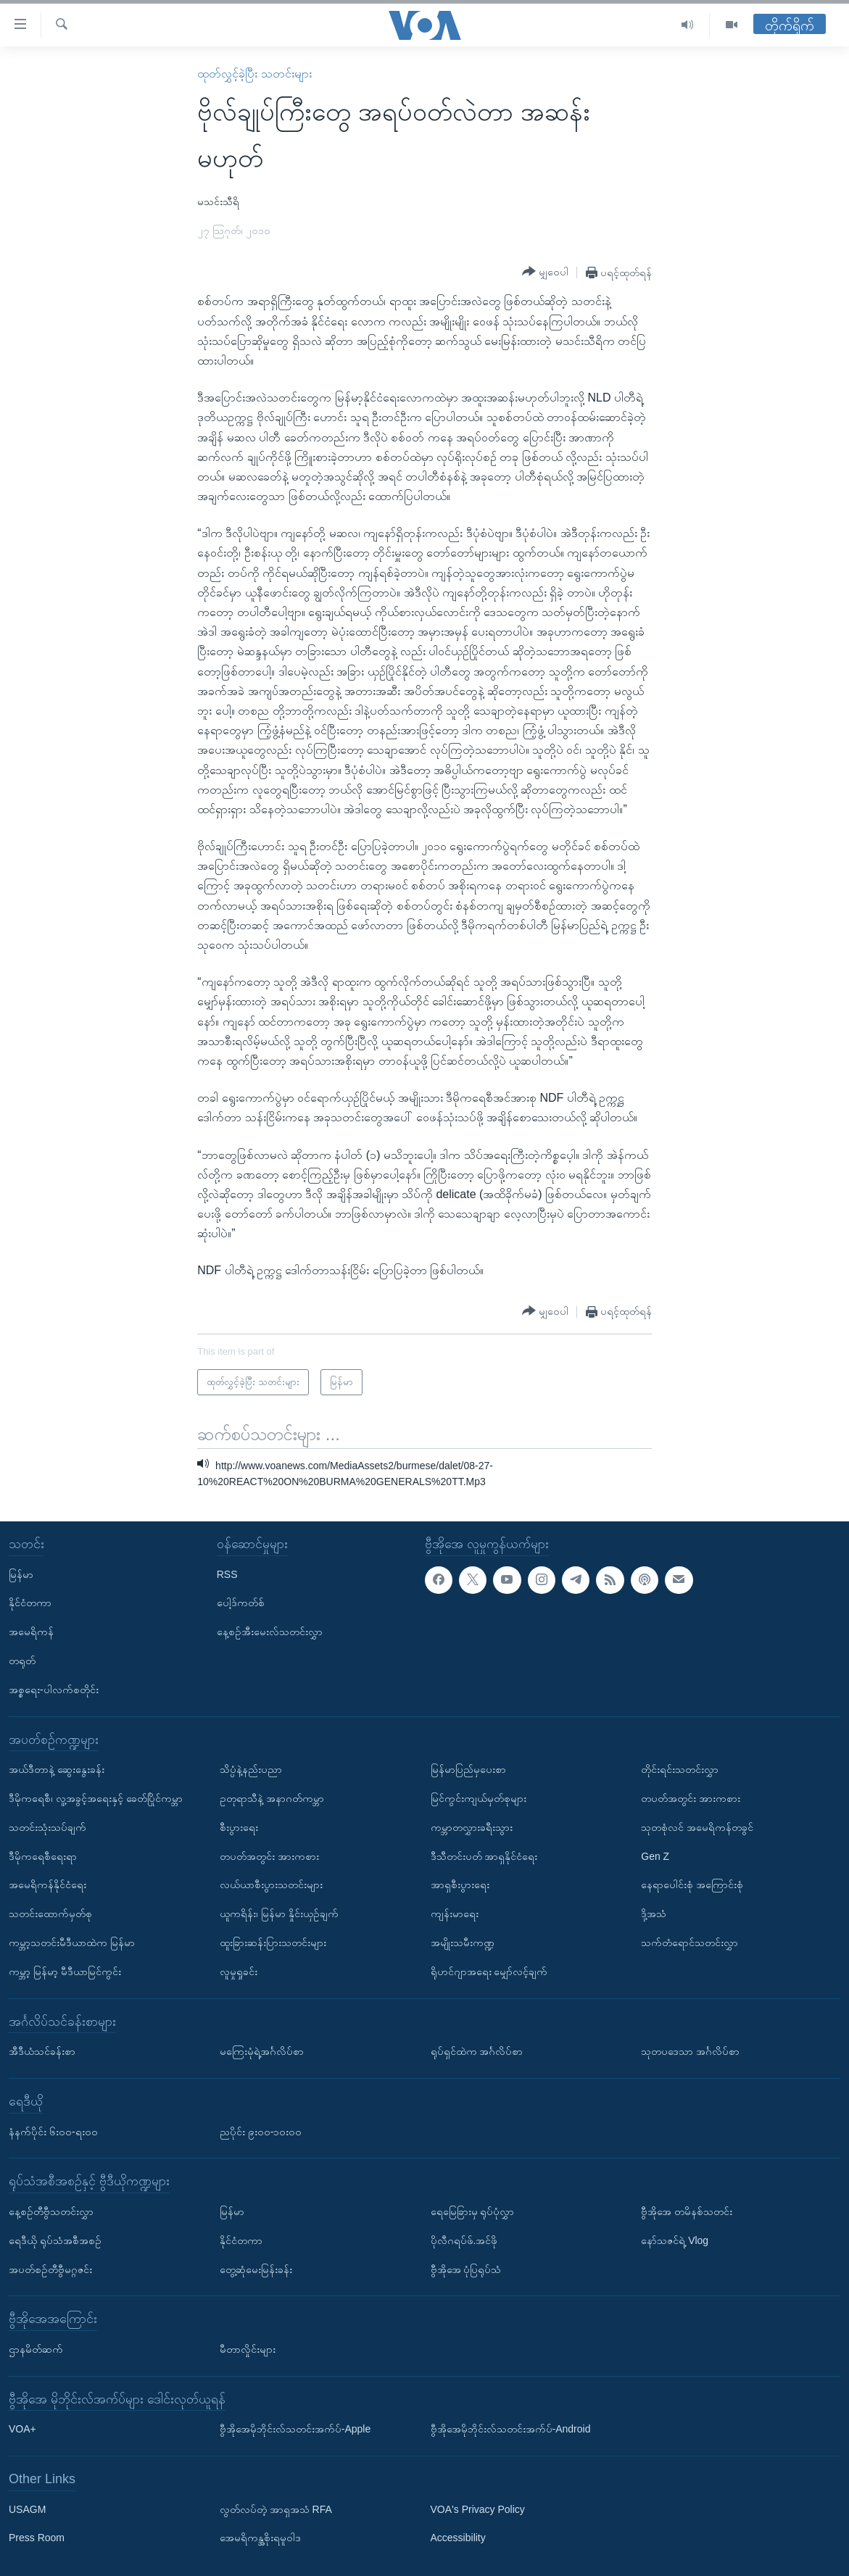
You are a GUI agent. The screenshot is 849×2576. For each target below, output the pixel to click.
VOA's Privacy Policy (478, 2508)
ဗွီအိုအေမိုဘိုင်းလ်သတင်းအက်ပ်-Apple (295, 2429)
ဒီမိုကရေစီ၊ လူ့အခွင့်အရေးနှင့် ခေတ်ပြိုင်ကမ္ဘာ (96, 1798)
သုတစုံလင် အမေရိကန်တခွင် (697, 1827)
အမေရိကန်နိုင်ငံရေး (47, 1884)
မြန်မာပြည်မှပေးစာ (468, 1769)
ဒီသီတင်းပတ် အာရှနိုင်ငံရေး (484, 1855)
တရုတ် (22, 1660)
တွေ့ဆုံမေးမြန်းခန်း (256, 2268)
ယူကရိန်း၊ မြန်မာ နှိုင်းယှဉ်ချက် (279, 1913)
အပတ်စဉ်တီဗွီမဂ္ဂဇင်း (50, 2268)
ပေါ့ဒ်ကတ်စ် (241, 1602)
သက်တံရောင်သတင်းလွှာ (689, 1942)
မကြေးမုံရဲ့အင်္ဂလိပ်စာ (262, 2051)
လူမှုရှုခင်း (238, 1971)
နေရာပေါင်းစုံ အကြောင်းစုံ (692, 1884)
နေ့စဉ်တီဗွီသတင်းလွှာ (51, 2211)
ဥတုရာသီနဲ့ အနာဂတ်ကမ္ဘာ (272, 1798)
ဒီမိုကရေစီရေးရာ (43, 1855)
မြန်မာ (21, 1573)
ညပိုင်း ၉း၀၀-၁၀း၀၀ (261, 2131)
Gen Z (655, 1855)
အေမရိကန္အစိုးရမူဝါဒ (260, 2537)
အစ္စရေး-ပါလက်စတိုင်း (54, 1689)
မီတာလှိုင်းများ (248, 2349)
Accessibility (458, 2537)
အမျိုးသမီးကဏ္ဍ (462, 1942)
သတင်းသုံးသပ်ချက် (47, 1827)
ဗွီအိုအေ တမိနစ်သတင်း (686, 2211)
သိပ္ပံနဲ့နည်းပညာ (251, 1769)
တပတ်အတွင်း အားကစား (269, 1855)
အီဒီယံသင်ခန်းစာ (42, 2051)
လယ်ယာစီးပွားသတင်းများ (271, 1884)
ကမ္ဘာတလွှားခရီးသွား (472, 1827)
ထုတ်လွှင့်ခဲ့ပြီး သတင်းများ (254, 73)
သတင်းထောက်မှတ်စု (50, 1913)
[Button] (545, 271)
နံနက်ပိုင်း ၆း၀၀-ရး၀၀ (53, 2131)
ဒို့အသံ (653, 1913)
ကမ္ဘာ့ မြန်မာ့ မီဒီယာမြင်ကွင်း (65, 1971)
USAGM (27, 2508)
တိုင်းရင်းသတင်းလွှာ (679, 1769)
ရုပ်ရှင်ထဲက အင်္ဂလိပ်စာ (477, 2051)
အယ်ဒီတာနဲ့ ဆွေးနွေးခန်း (56, 1769)
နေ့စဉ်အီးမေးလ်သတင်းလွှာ (270, 1631)
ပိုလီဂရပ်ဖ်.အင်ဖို (464, 2239)
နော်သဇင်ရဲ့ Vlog (674, 2239)
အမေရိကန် (31, 1631)
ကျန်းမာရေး (455, 1913)
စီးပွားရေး (239, 1827)
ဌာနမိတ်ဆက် (36, 2349)
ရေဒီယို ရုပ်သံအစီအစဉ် (55, 2239)
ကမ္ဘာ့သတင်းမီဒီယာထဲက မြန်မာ (72, 1942)
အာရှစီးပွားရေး (460, 1884)
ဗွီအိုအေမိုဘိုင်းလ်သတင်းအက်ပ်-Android (511, 2429)
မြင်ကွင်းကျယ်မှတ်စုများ (478, 1798)
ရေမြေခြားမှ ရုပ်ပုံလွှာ (473, 2211)
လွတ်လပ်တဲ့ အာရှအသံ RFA (276, 2508)
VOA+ (22, 2429)
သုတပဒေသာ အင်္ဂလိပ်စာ (690, 2051)
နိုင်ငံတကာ (30, 1602)
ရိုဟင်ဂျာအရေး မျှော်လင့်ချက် (489, 1971)
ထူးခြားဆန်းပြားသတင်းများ (273, 1942)
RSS (227, 1573)
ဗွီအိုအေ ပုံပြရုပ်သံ (466, 2268)
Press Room (37, 2537)
